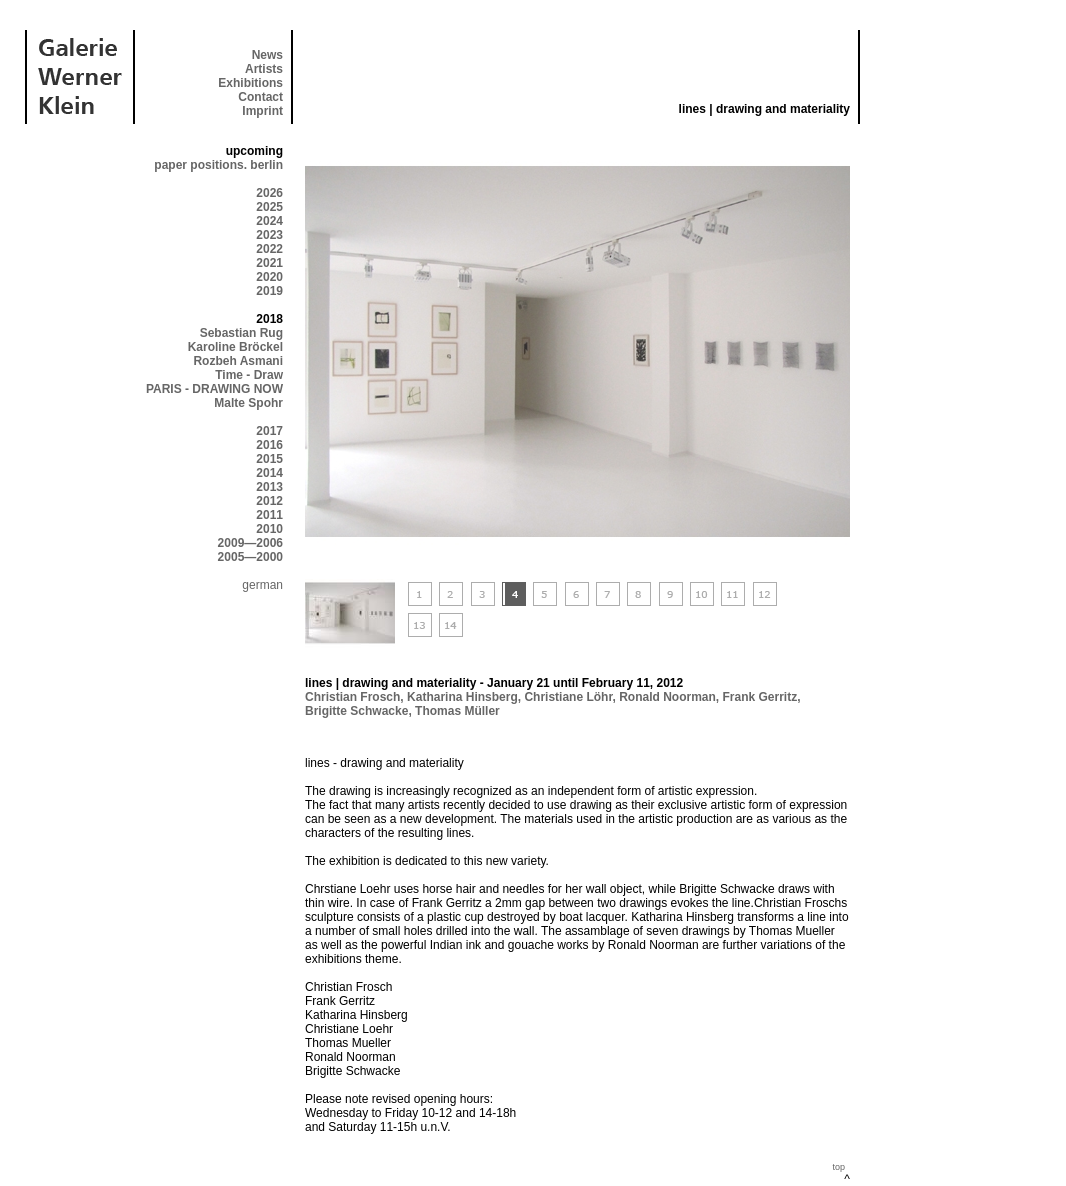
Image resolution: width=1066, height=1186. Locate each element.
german (262, 585)
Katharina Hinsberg (462, 697)
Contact (260, 97)
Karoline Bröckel (235, 347)
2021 (269, 263)
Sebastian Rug (241, 333)
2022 (269, 249)
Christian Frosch (352, 697)
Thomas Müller (457, 711)
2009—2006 (250, 543)
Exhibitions (250, 83)
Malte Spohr (248, 403)
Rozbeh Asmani (238, 361)
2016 (269, 445)
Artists (264, 69)
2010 (269, 529)
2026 (269, 193)
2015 (269, 459)
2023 (269, 235)
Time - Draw (249, 375)
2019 (269, 291)
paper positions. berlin (218, 165)
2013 (269, 487)
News (267, 55)
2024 (269, 221)
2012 (269, 501)
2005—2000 (250, 557)
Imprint (262, 111)
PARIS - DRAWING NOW (214, 389)
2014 (269, 473)
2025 (269, 207)
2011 (269, 515)
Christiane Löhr (568, 697)
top (838, 1167)
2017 (269, 431)
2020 (269, 277)
